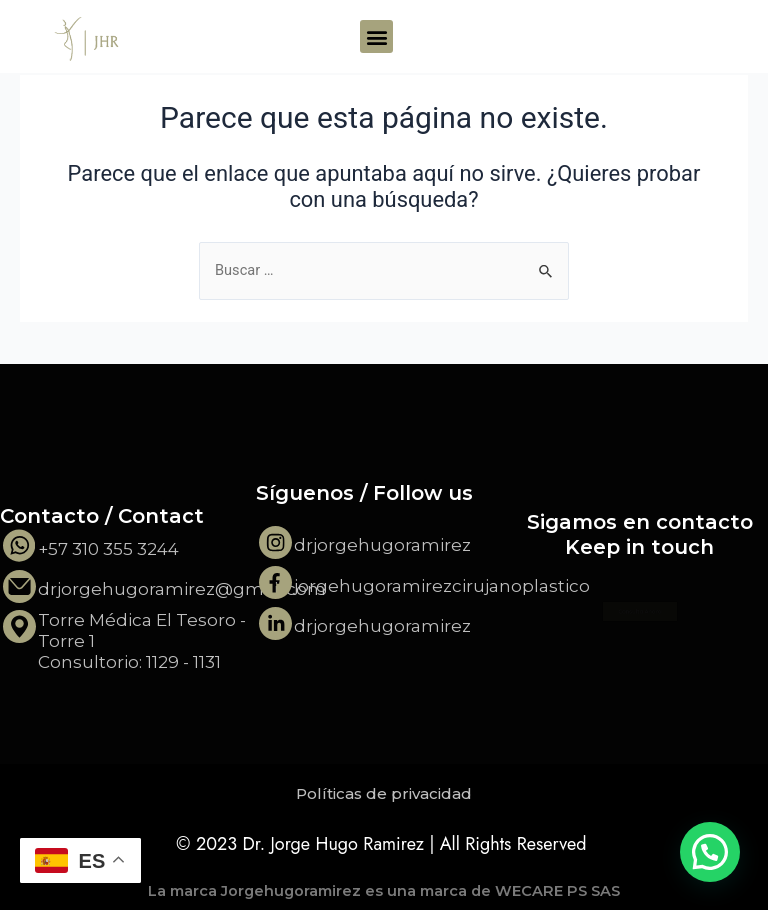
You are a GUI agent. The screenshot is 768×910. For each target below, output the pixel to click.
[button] (376, 36)
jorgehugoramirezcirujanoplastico (442, 586)
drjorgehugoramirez (382, 545)
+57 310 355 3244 (108, 549)
